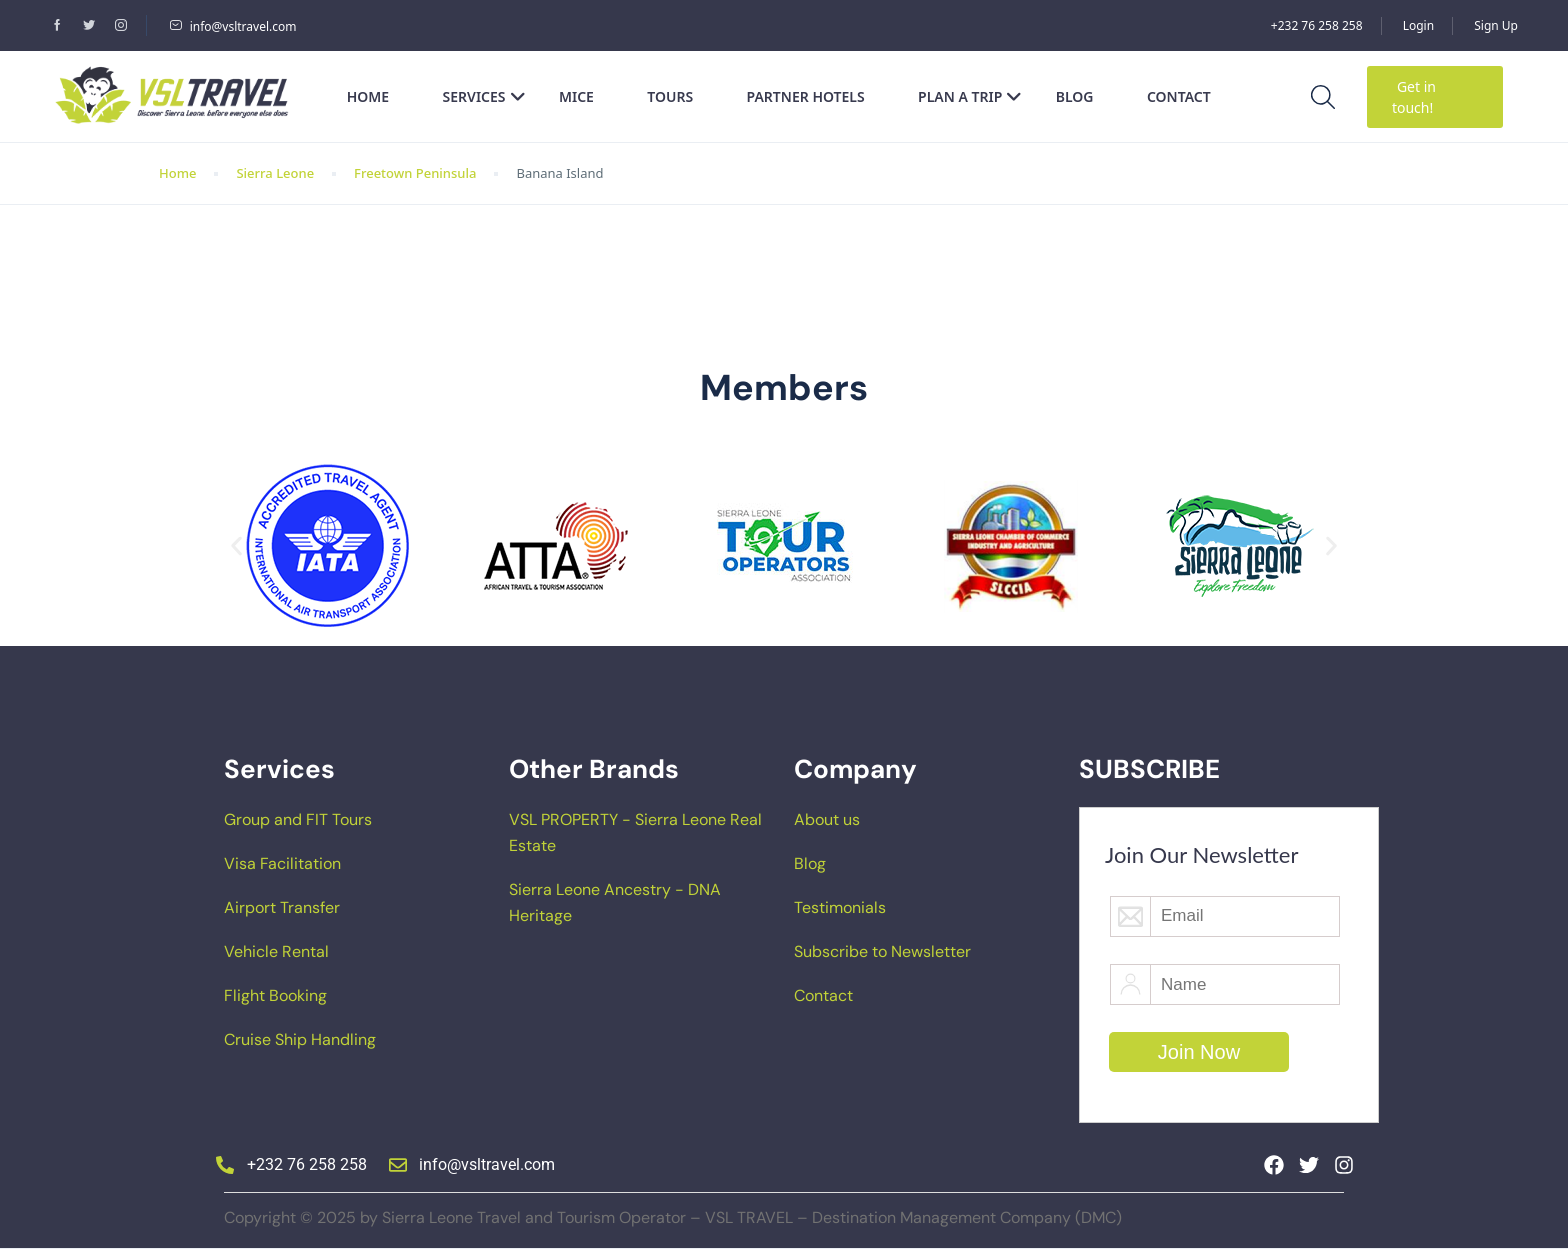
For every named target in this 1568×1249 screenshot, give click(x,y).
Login (1418, 25)
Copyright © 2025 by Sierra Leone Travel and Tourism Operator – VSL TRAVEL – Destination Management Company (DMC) (673, 1217)
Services (484, 96)
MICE (576, 96)
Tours (670, 96)
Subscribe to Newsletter (882, 951)
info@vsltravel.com (233, 26)
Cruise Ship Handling (300, 1039)
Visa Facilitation (282, 863)
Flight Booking (275, 995)
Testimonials (840, 907)
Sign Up (1496, 25)
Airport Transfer (282, 907)
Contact (1179, 96)
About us (827, 819)
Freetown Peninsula (415, 173)
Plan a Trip (970, 96)
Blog (1075, 96)
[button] (236, 546)
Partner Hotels (806, 96)
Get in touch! (1414, 97)
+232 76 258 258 (1317, 25)
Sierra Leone (275, 173)
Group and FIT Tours (298, 819)
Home (368, 96)
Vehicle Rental (276, 951)
